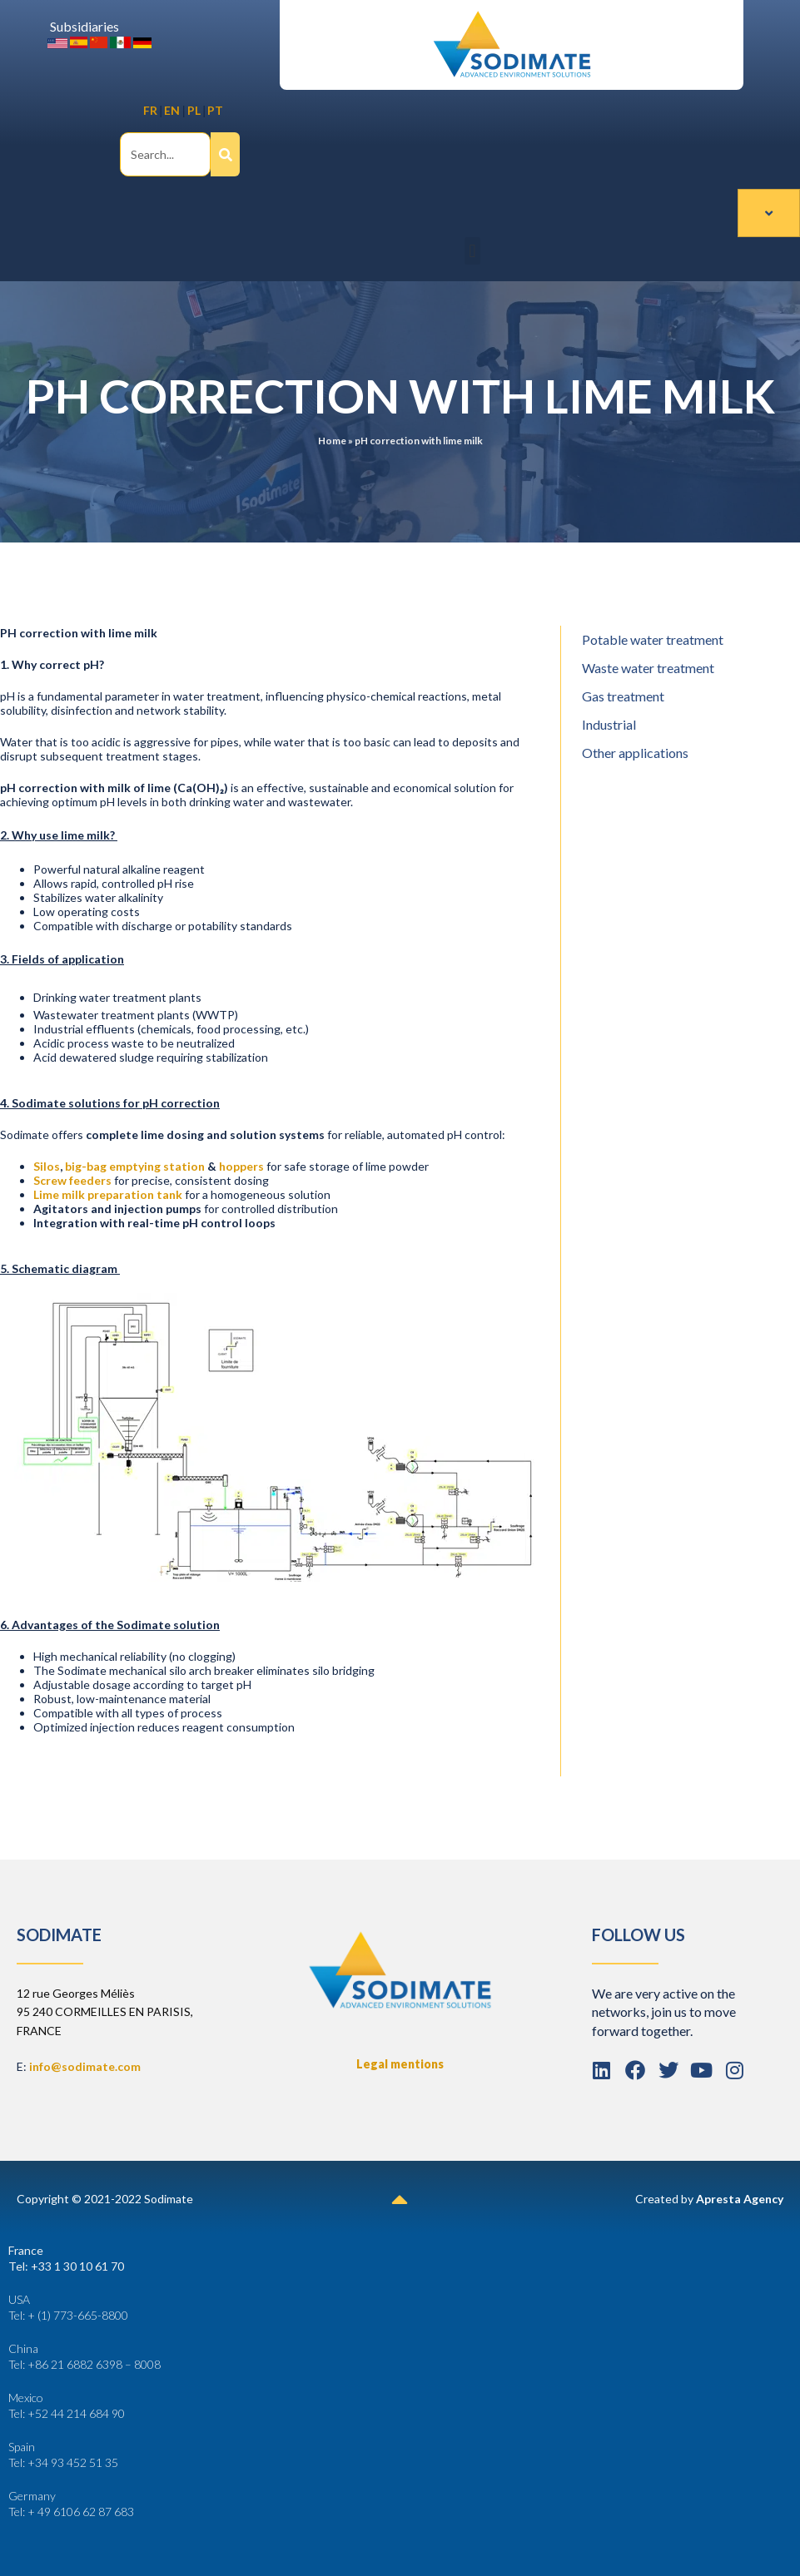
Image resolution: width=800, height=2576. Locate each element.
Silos (46, 1165)
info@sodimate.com (85, 2065)
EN (172, 110)
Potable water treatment (652, 638)
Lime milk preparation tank (107, 1193)
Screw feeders (72, 1179)
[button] (472, 250)
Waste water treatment (648, 667)
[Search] (225, 153)
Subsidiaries (84, 26)
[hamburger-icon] (769, 212)
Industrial (609, 723)
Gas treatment (623, 695)
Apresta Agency (739, 2198)
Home (332, 439)
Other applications (635, 752)
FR (150, 110)
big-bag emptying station (135, 1165)
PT (215, 110)
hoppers (241, 1165)
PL (194, 110)
